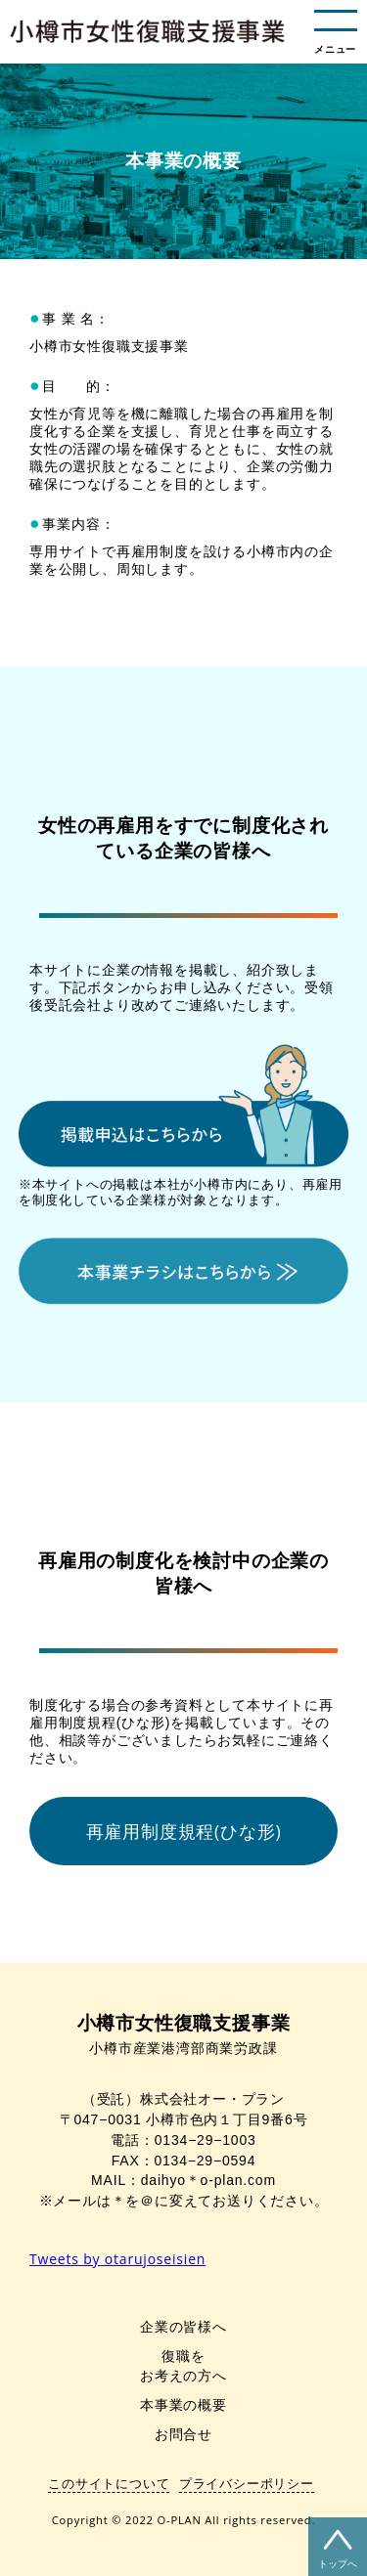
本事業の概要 (183, 2404)
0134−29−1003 (205, 2140)
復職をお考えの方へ (183, 2365)
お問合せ (183, 2433)
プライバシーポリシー (246, 2483)
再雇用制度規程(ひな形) (184, 1831)
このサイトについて (108, 2483)
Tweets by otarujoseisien (117, 2258)
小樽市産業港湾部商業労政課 (184, 2035)
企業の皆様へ (183, 2326)
